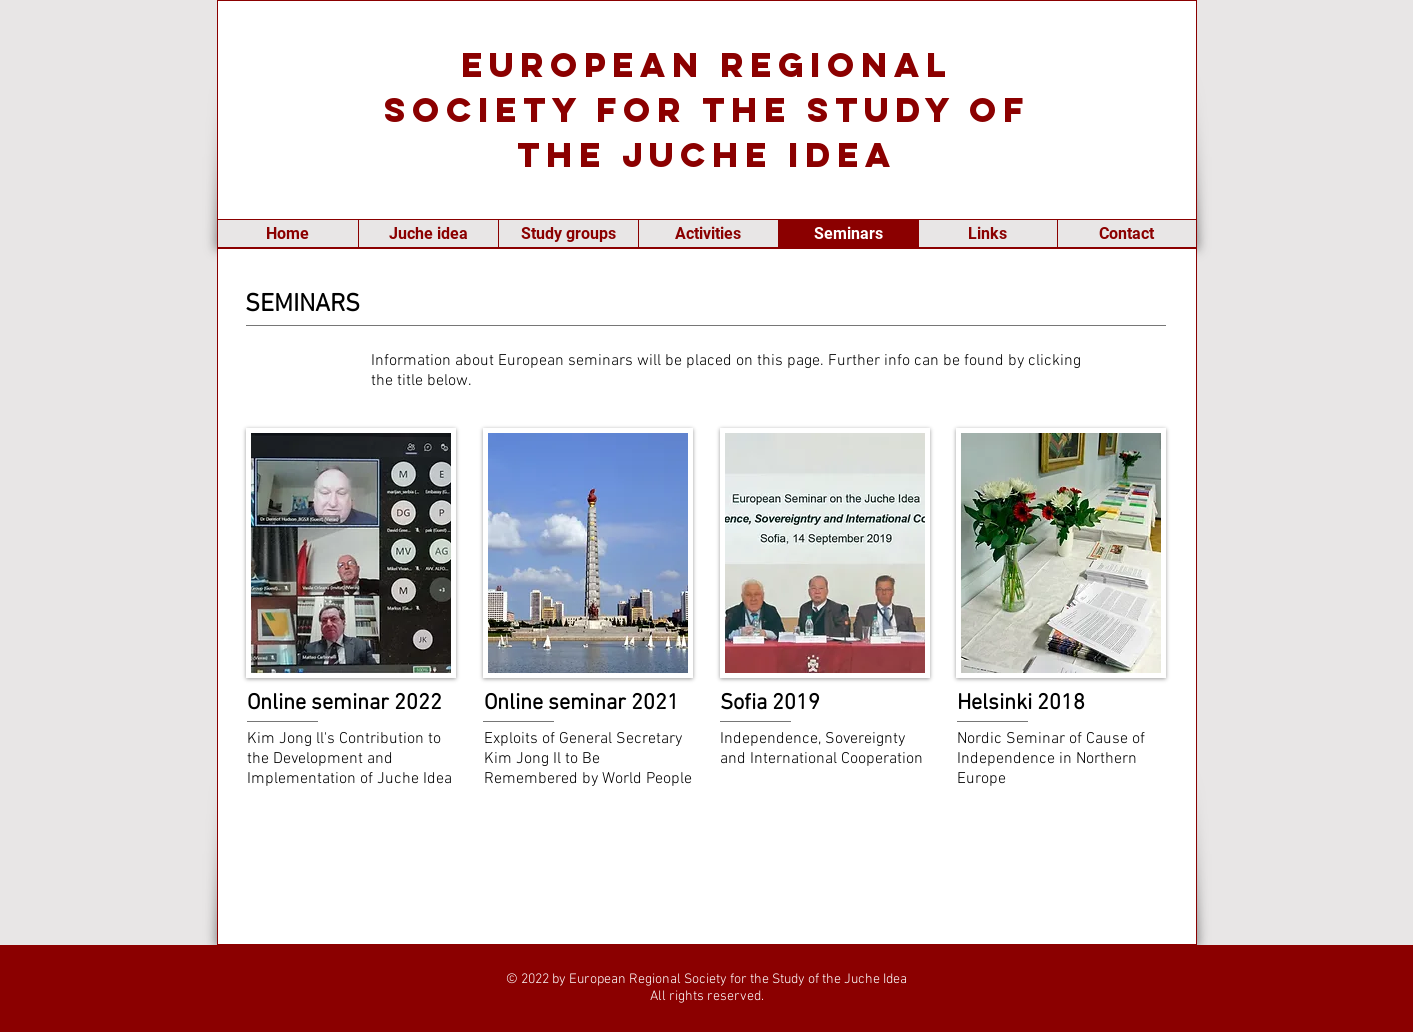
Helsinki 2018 (1021, 703)
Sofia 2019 (770, 703)
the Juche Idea (707, 154)
